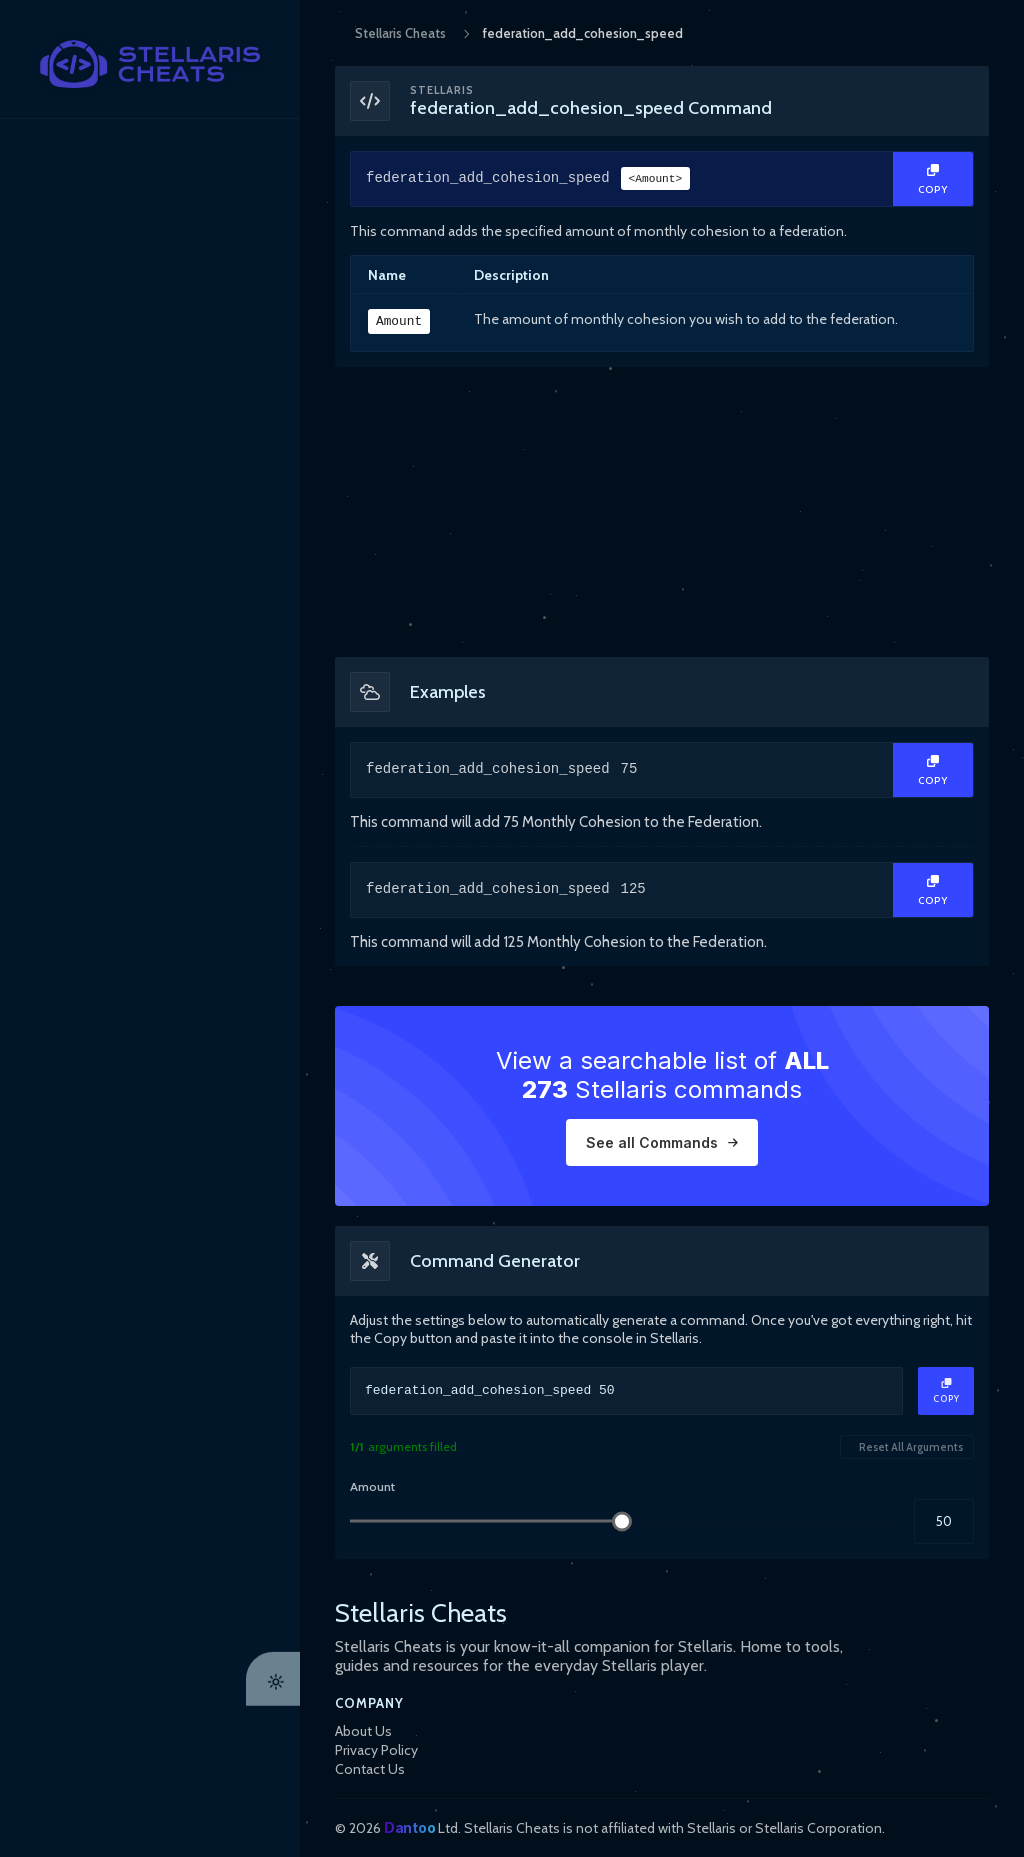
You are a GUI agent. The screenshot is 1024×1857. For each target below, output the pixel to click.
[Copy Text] (933, 179)
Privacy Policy (376, 1750)
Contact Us (370, 1769)
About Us (363, 1731)
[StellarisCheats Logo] (150, 64)
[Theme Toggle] (273, 1830)
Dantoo (409, 1827)
